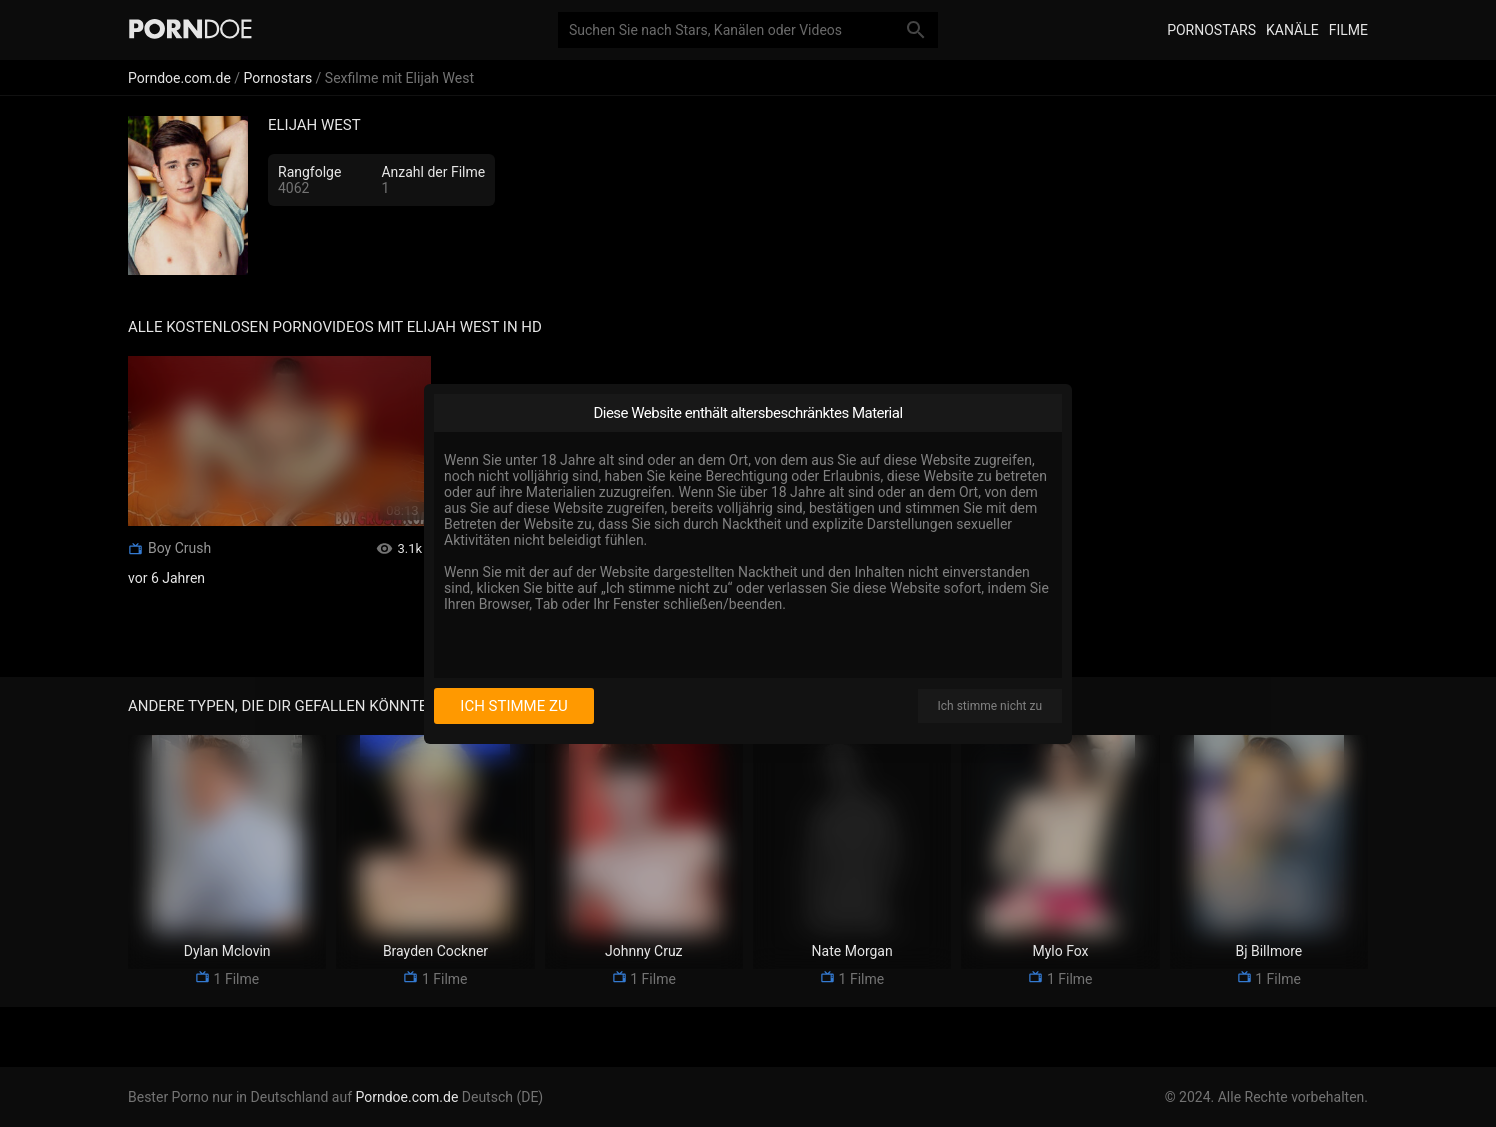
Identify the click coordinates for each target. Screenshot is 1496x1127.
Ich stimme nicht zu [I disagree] (990, 706)
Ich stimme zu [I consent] (513, 706)
